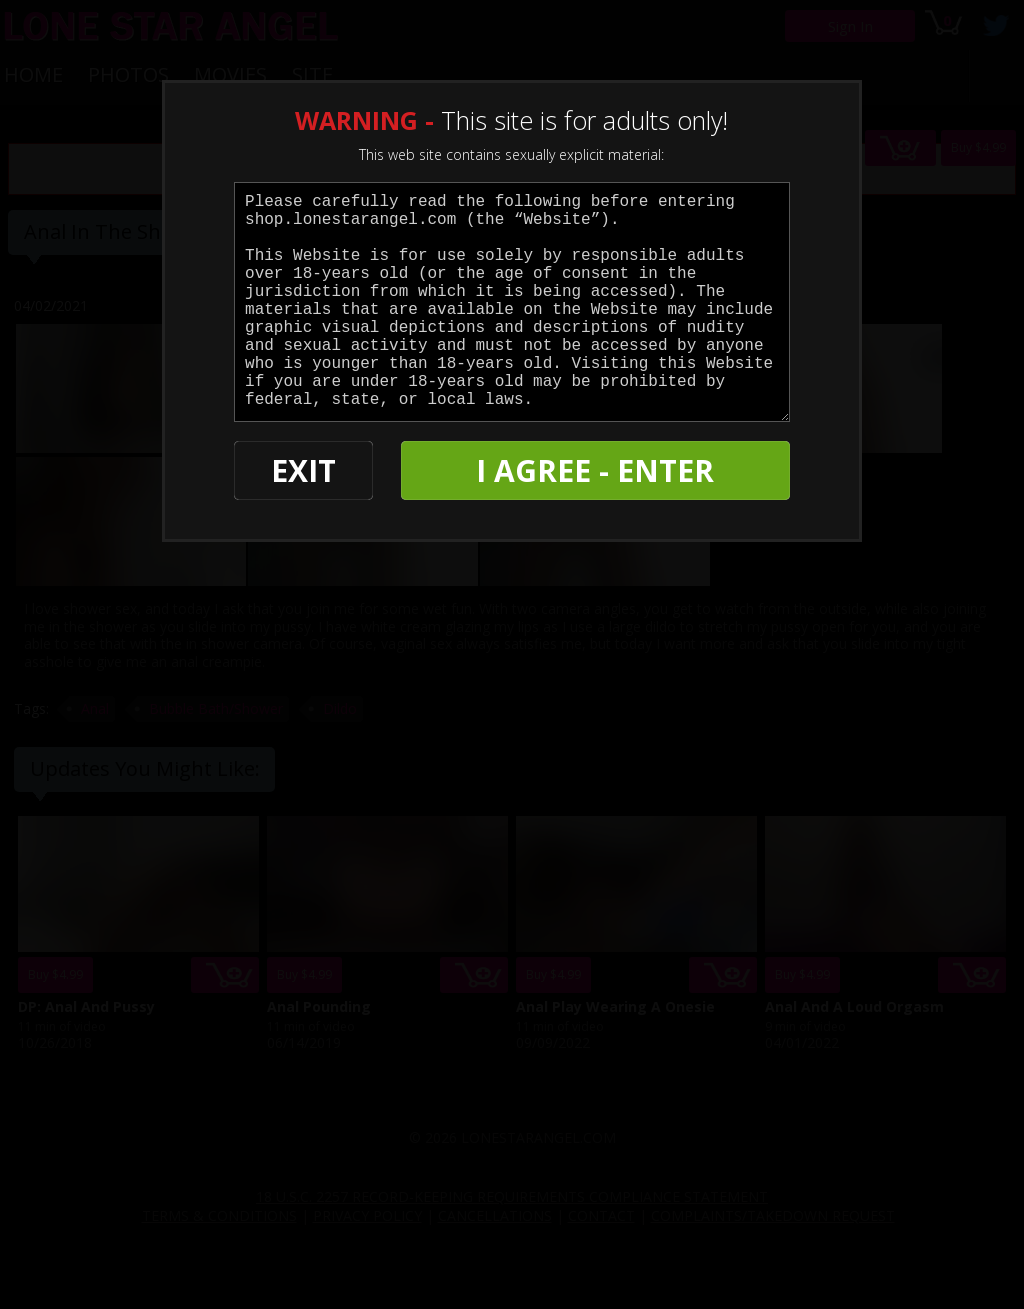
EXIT (303, 470)
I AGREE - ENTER (595, 470)
